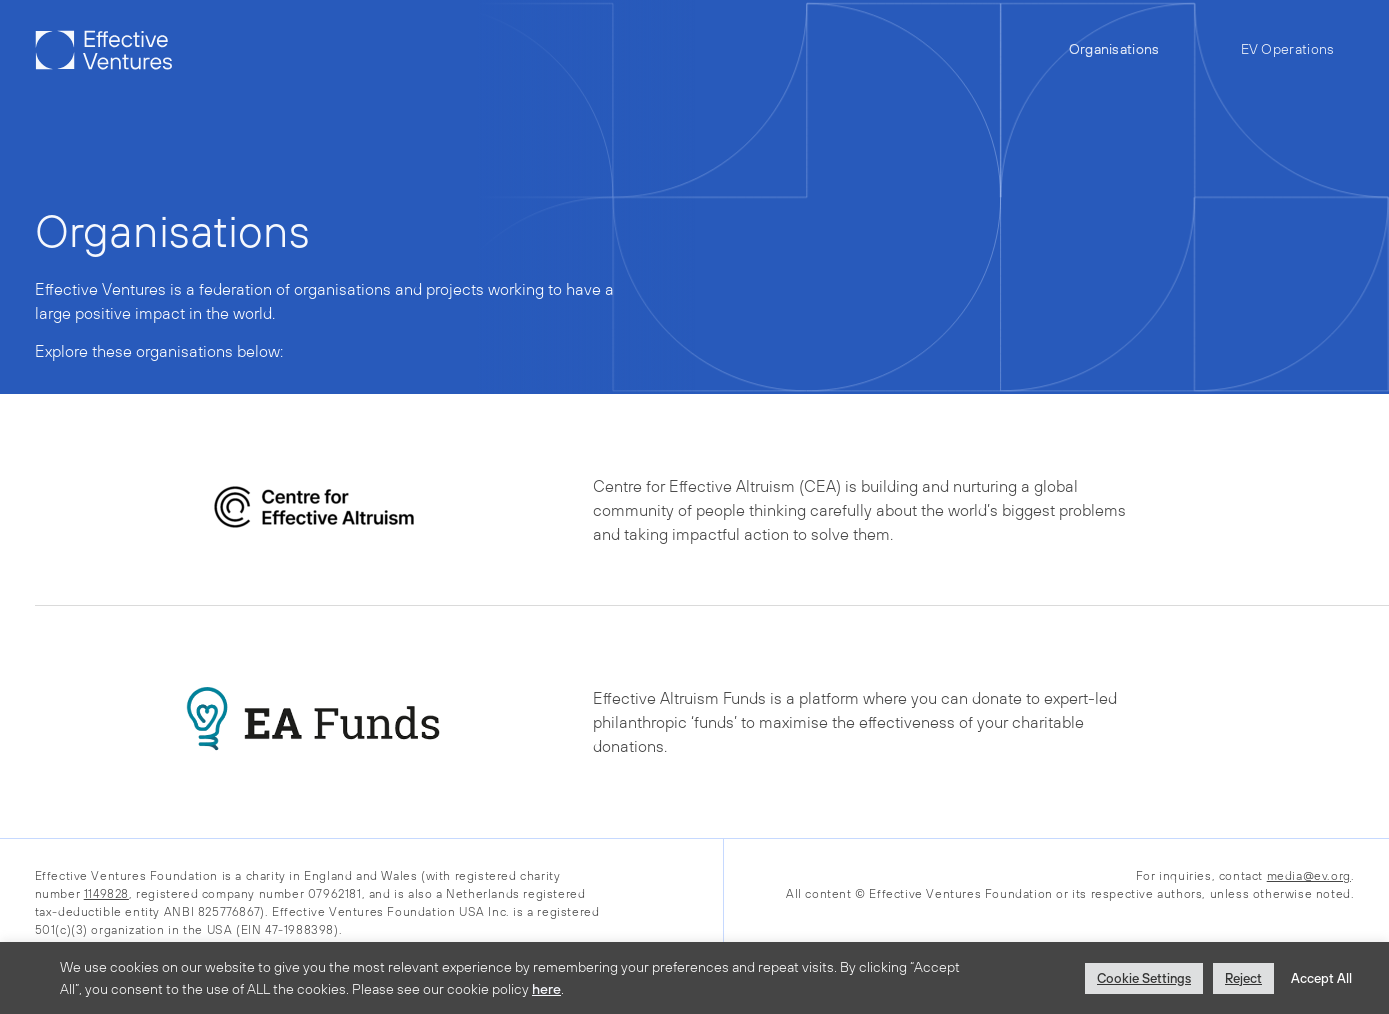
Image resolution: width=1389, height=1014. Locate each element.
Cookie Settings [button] (1144, 978)
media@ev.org (1309, 876)
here (546, 989)
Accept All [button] (1321, 978)
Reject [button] (1243, 978)
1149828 (106, 894)
